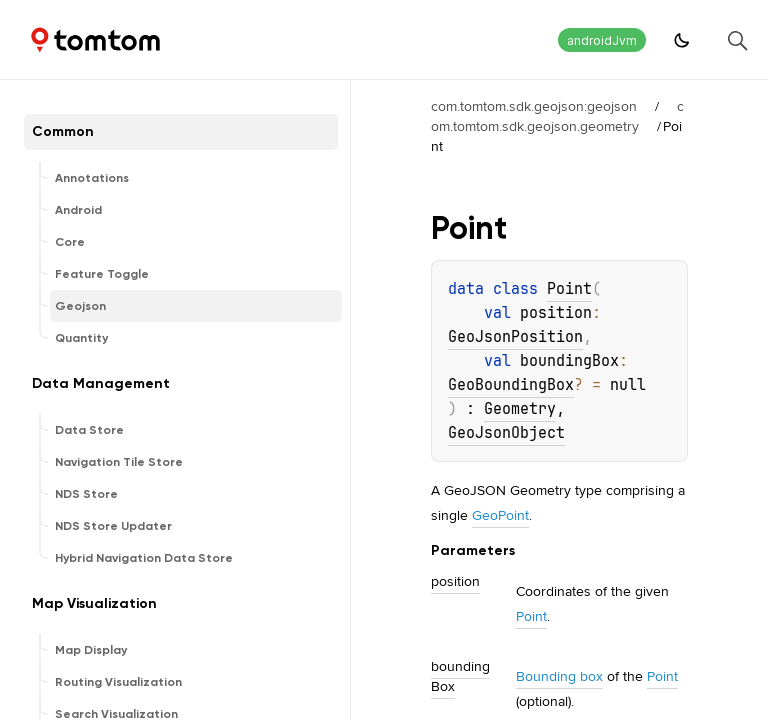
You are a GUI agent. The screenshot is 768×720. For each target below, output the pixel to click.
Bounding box (559, 676)
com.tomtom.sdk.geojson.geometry (557, 116)
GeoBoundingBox (511, 385)
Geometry (520, 409)
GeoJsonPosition (515, 337)
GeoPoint (500, 515)
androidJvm (602, 40)
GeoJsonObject (506, 433)
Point (569, 289)
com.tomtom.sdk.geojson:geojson (534, 106)
